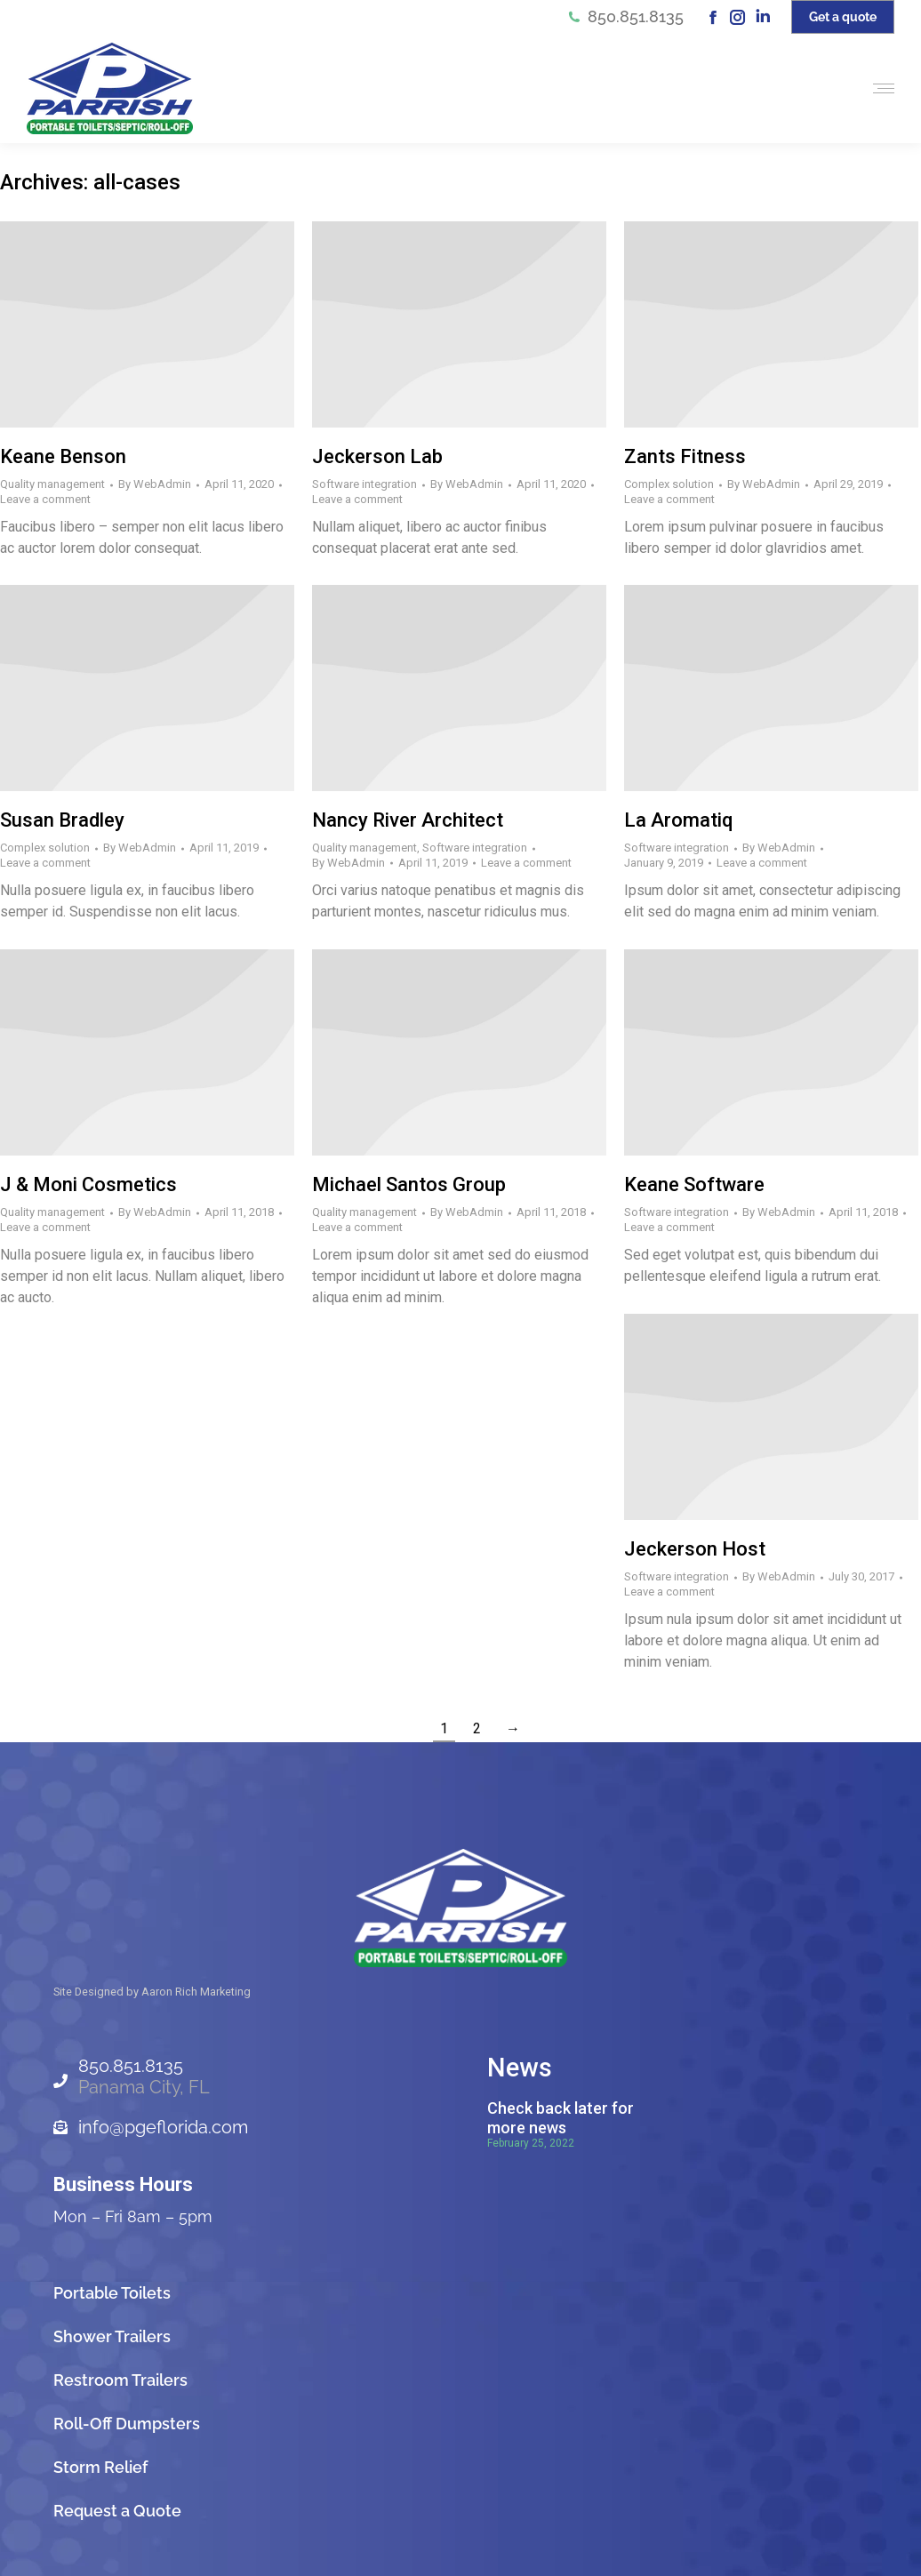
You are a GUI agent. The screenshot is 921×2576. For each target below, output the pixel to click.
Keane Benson (63, 456)
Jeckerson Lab (377, 456)
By (154, 484)
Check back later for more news (560, 2118)
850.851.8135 (625, 17)
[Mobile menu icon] (879, 88)
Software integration (364, 484)
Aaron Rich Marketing (196, 1991)
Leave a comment (45, 499)
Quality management (52, 484)
